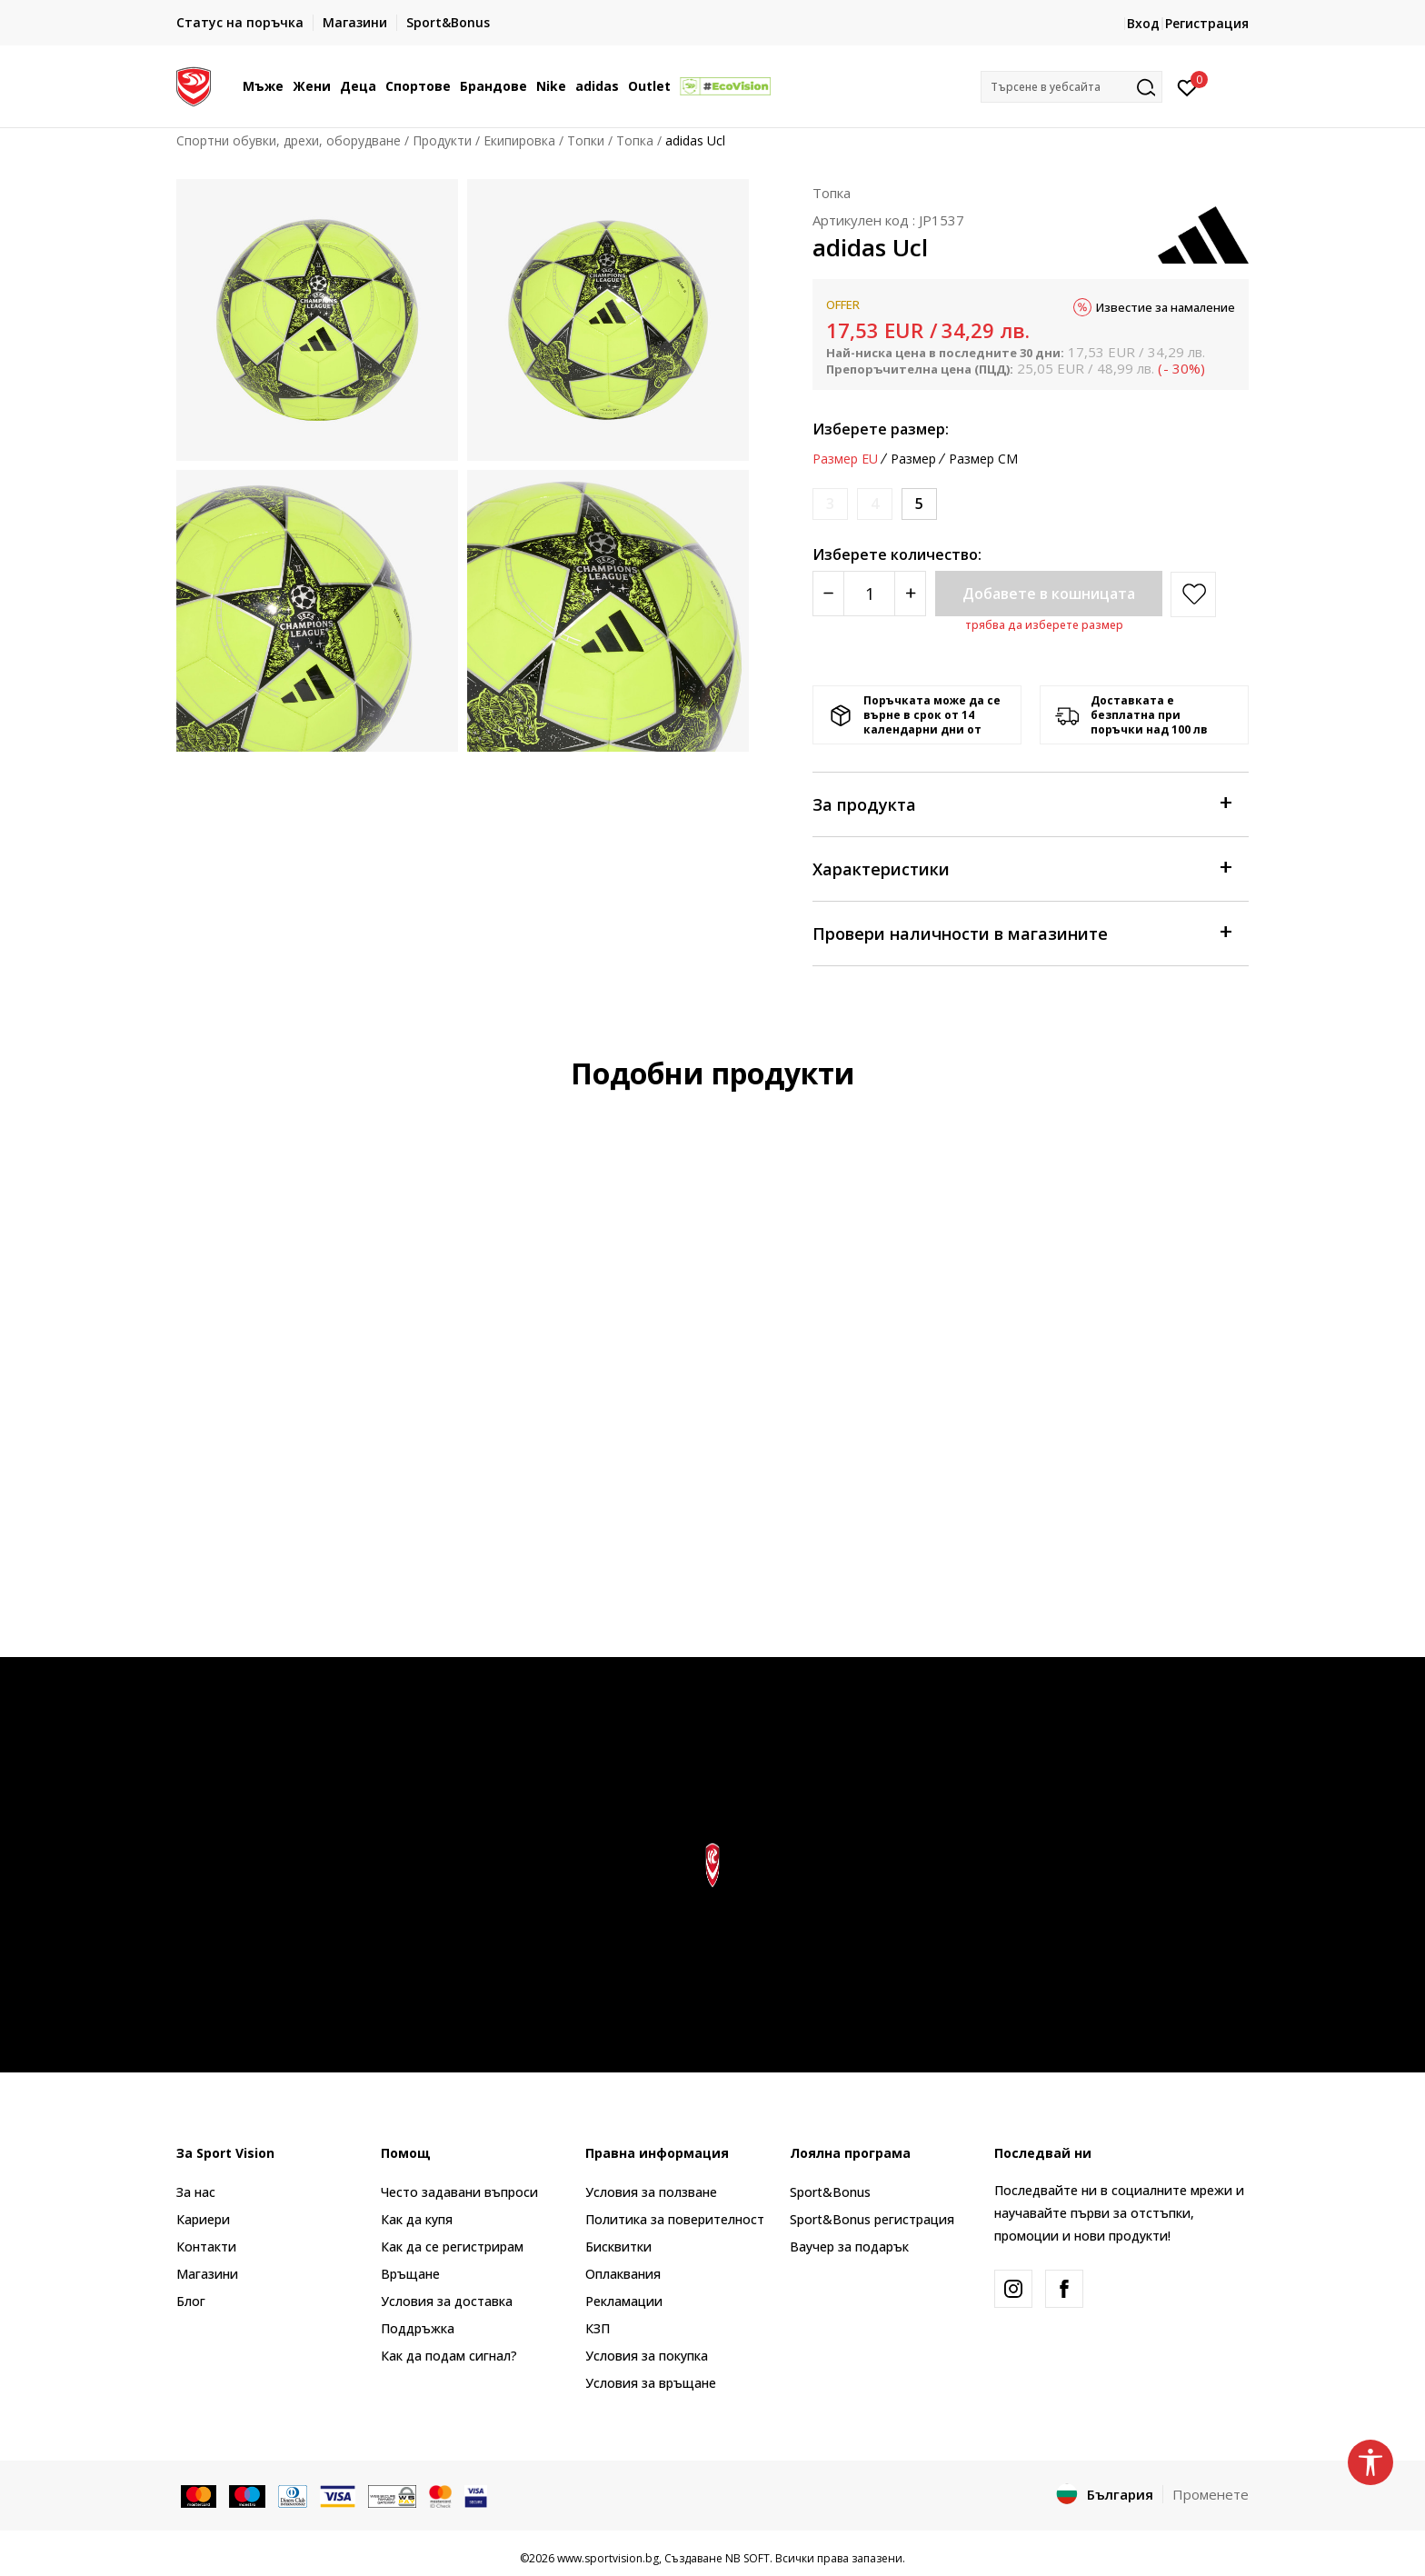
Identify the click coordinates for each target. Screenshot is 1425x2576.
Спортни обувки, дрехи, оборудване (288, 140)
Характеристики (1021, 867)
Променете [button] (1210, 2494)
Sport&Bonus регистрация (872, 2219)
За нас (195, 2192)
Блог (190, 2301)
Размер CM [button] (983, 459)
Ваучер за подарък (849, 2246)
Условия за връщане (650, 2382)
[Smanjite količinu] (828, 593)
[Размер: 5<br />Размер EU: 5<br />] (919, 504)
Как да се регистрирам (452, 2246)
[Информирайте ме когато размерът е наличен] (830, 504)
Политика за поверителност (674, 2219)
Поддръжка (417, 2328)
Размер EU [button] (845, 459)
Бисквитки (618, 2246)
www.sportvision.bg (608, 2558)
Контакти (206, 2246)
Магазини (207, 2273)
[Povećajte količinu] (910, 593)
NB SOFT (747, 2558)
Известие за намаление (1165, 307)
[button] (1071, 87)
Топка (634, 140)
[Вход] (1187, 86)
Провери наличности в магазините (1021, 932)
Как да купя (417, 2219)
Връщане (410, 2273)
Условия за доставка (447, 2301)
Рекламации (624, 2301)
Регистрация (1207, 23)
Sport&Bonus (830, 2192)
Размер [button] (913, 459)
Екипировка (519, 140)
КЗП (597, 2328)
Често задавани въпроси (459, 2192)
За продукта (1021, 803)
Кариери (203, 2219)
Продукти (442, 140)
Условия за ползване (651, 2192)
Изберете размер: (880, 429)
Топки (585, 140)
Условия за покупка (646, 2355)
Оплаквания (623, 2273)
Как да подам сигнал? (449, 2355)
